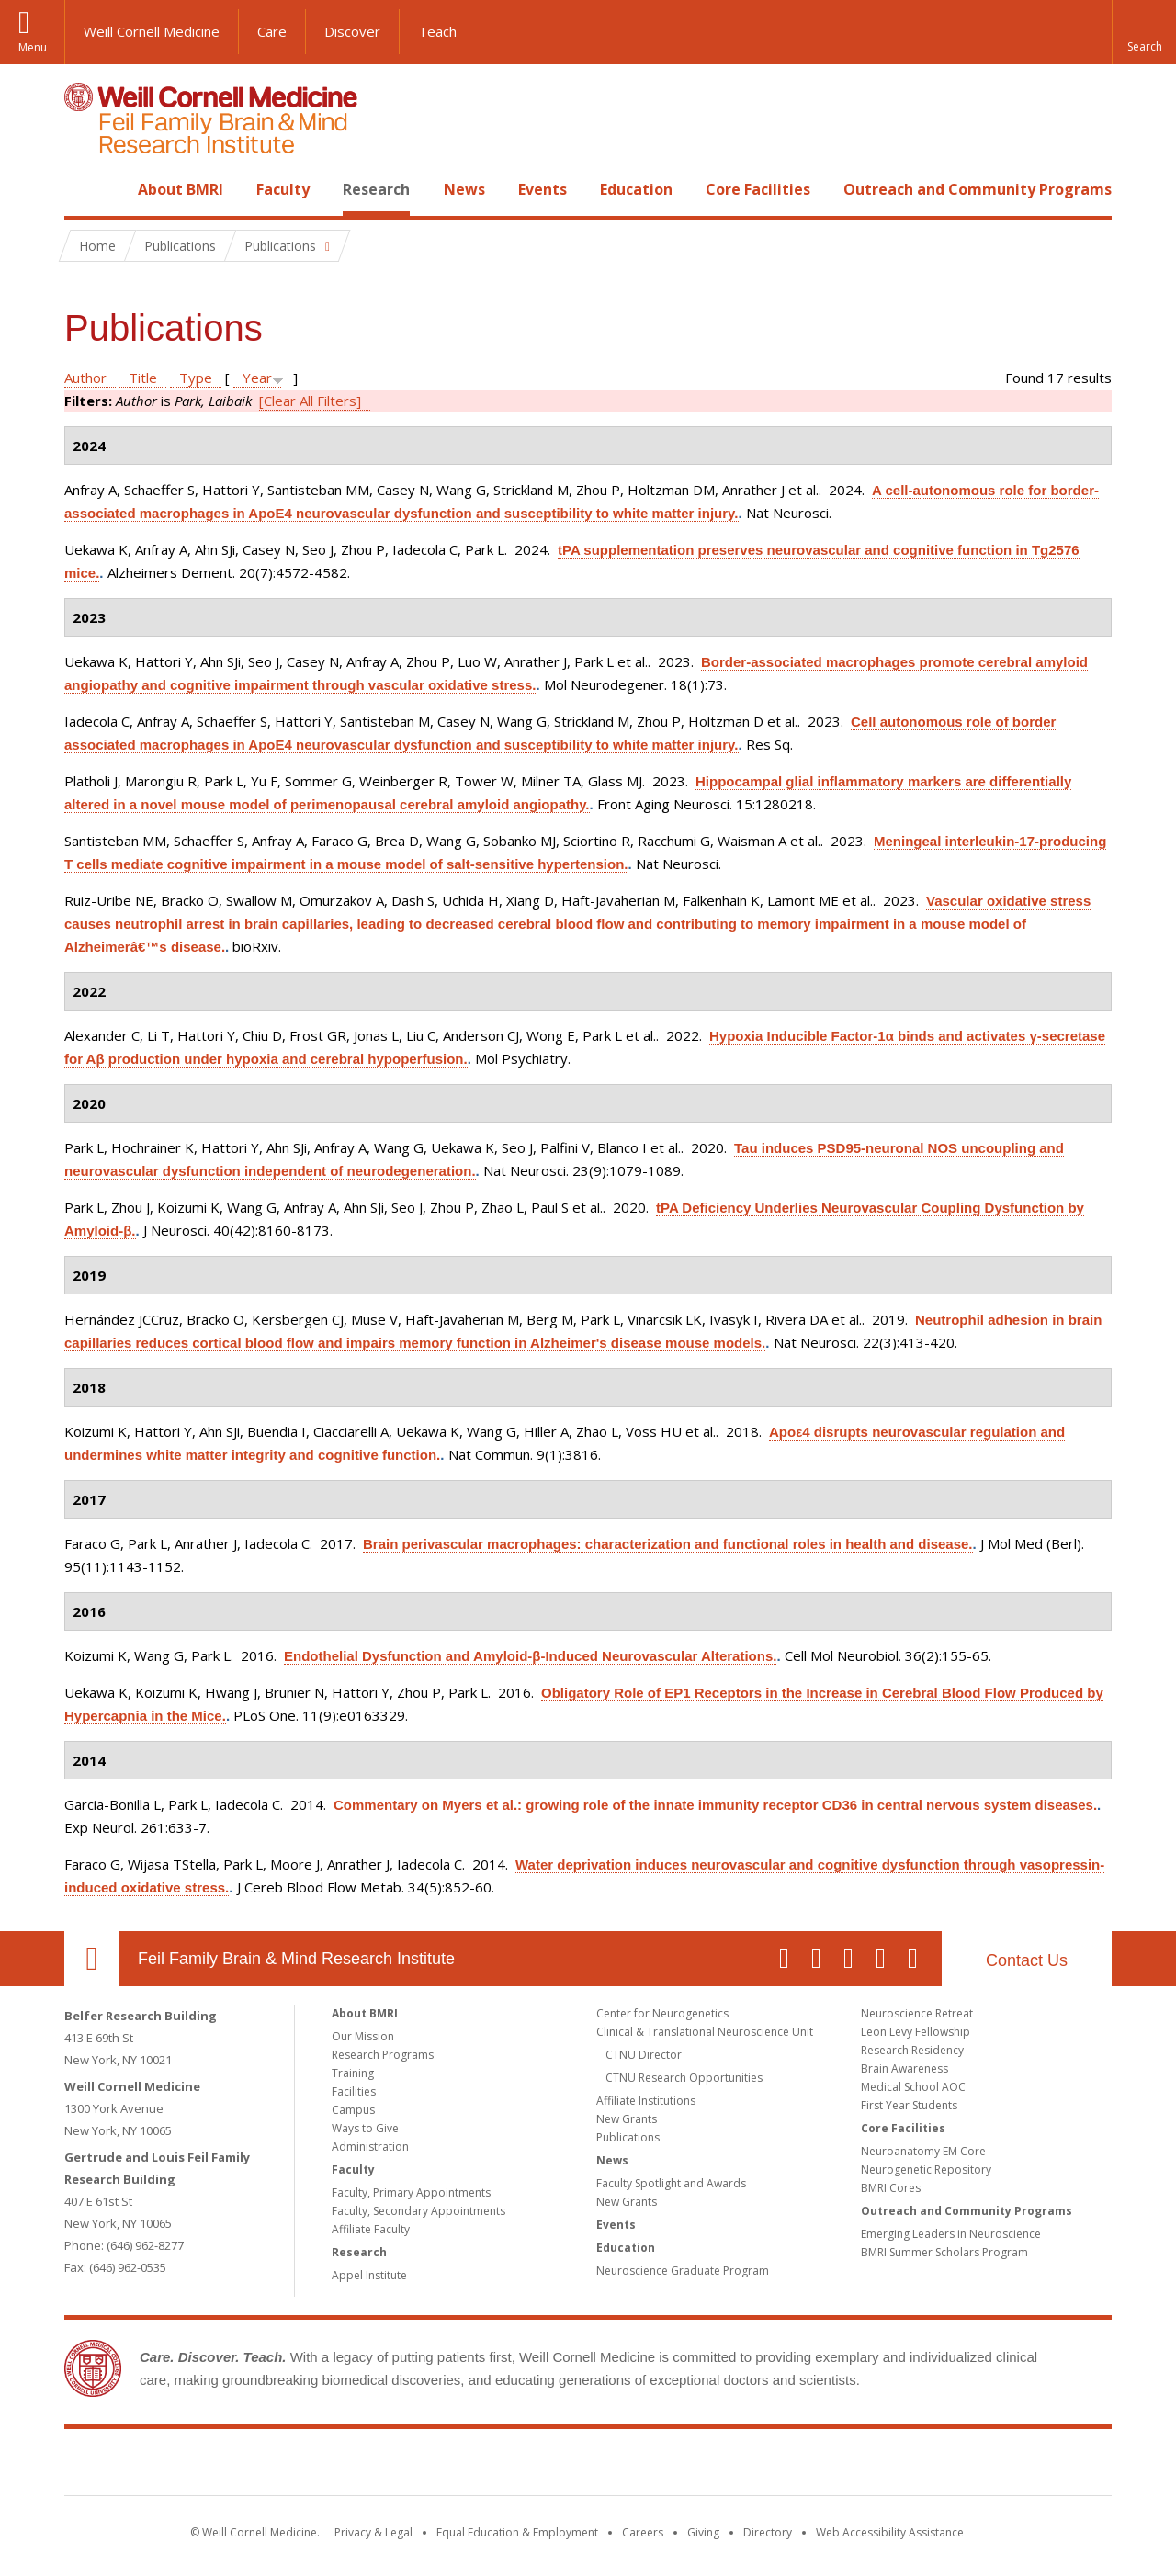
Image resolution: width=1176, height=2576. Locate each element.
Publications (628, 2137)
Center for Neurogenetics (662, 2013)
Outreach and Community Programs (977, 189)
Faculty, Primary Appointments (411, 2192)
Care (272, 31)
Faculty (283, 189)
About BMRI (180, 189)
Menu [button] (32, 47)
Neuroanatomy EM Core (923, 2151)
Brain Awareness (904, 2068)
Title (143, 377)
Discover (352, 31)
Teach (437, 31)
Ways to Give (365, 2128)
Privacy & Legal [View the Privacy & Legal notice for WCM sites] (373, 2532)
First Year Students (909, 2105)
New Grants (626, 2119)
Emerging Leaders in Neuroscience (951, 2234)
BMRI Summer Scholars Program (944, 2252)
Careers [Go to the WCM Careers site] (642, 2532)
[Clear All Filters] (310, 400)
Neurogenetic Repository (926, 2169)
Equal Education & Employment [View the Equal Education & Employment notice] (517, 2532)
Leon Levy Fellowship (915, 2031)
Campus (353, 2110)
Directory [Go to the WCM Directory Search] (767, 2532)
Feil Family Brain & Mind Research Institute (296, 1958)
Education (636, 189)
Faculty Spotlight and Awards (671, 2183)
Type (195, 377)
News (464, 189)
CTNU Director (643, 2054)
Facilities (354, 2091)
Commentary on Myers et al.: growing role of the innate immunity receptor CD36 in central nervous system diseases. (715, 1805)
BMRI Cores (891, 2188)
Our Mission (363, 2036)
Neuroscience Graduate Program (682, 2270)
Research (376, 189)
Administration (370, 2146)
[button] (1144, 32)
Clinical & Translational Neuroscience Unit (704, 2031)
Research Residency (912, 2050)
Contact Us (1027, 1960)
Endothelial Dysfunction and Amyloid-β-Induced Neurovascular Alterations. (530, 1656)
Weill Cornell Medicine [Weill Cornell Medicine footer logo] (454, 2466)
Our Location (91, 1958)
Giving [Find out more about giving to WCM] (703, 2532)
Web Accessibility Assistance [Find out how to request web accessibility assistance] (890, 2532)
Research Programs (383, 2054)
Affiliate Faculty (371, 2229)
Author (85, 377)
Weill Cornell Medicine (152, 31)
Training (353, 2073)
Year (257, 377)
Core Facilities (758, 189)
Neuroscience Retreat (917, 2013)
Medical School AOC (913, 2087)
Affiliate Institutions (645, 2100)
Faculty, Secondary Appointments (418, 2211)
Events (542, 189)
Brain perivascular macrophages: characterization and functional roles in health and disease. (668, 1544)
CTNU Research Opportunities (684, 2077)
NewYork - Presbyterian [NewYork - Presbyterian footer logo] (742, 2466)
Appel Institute (369, 2275)
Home (85, 189)
